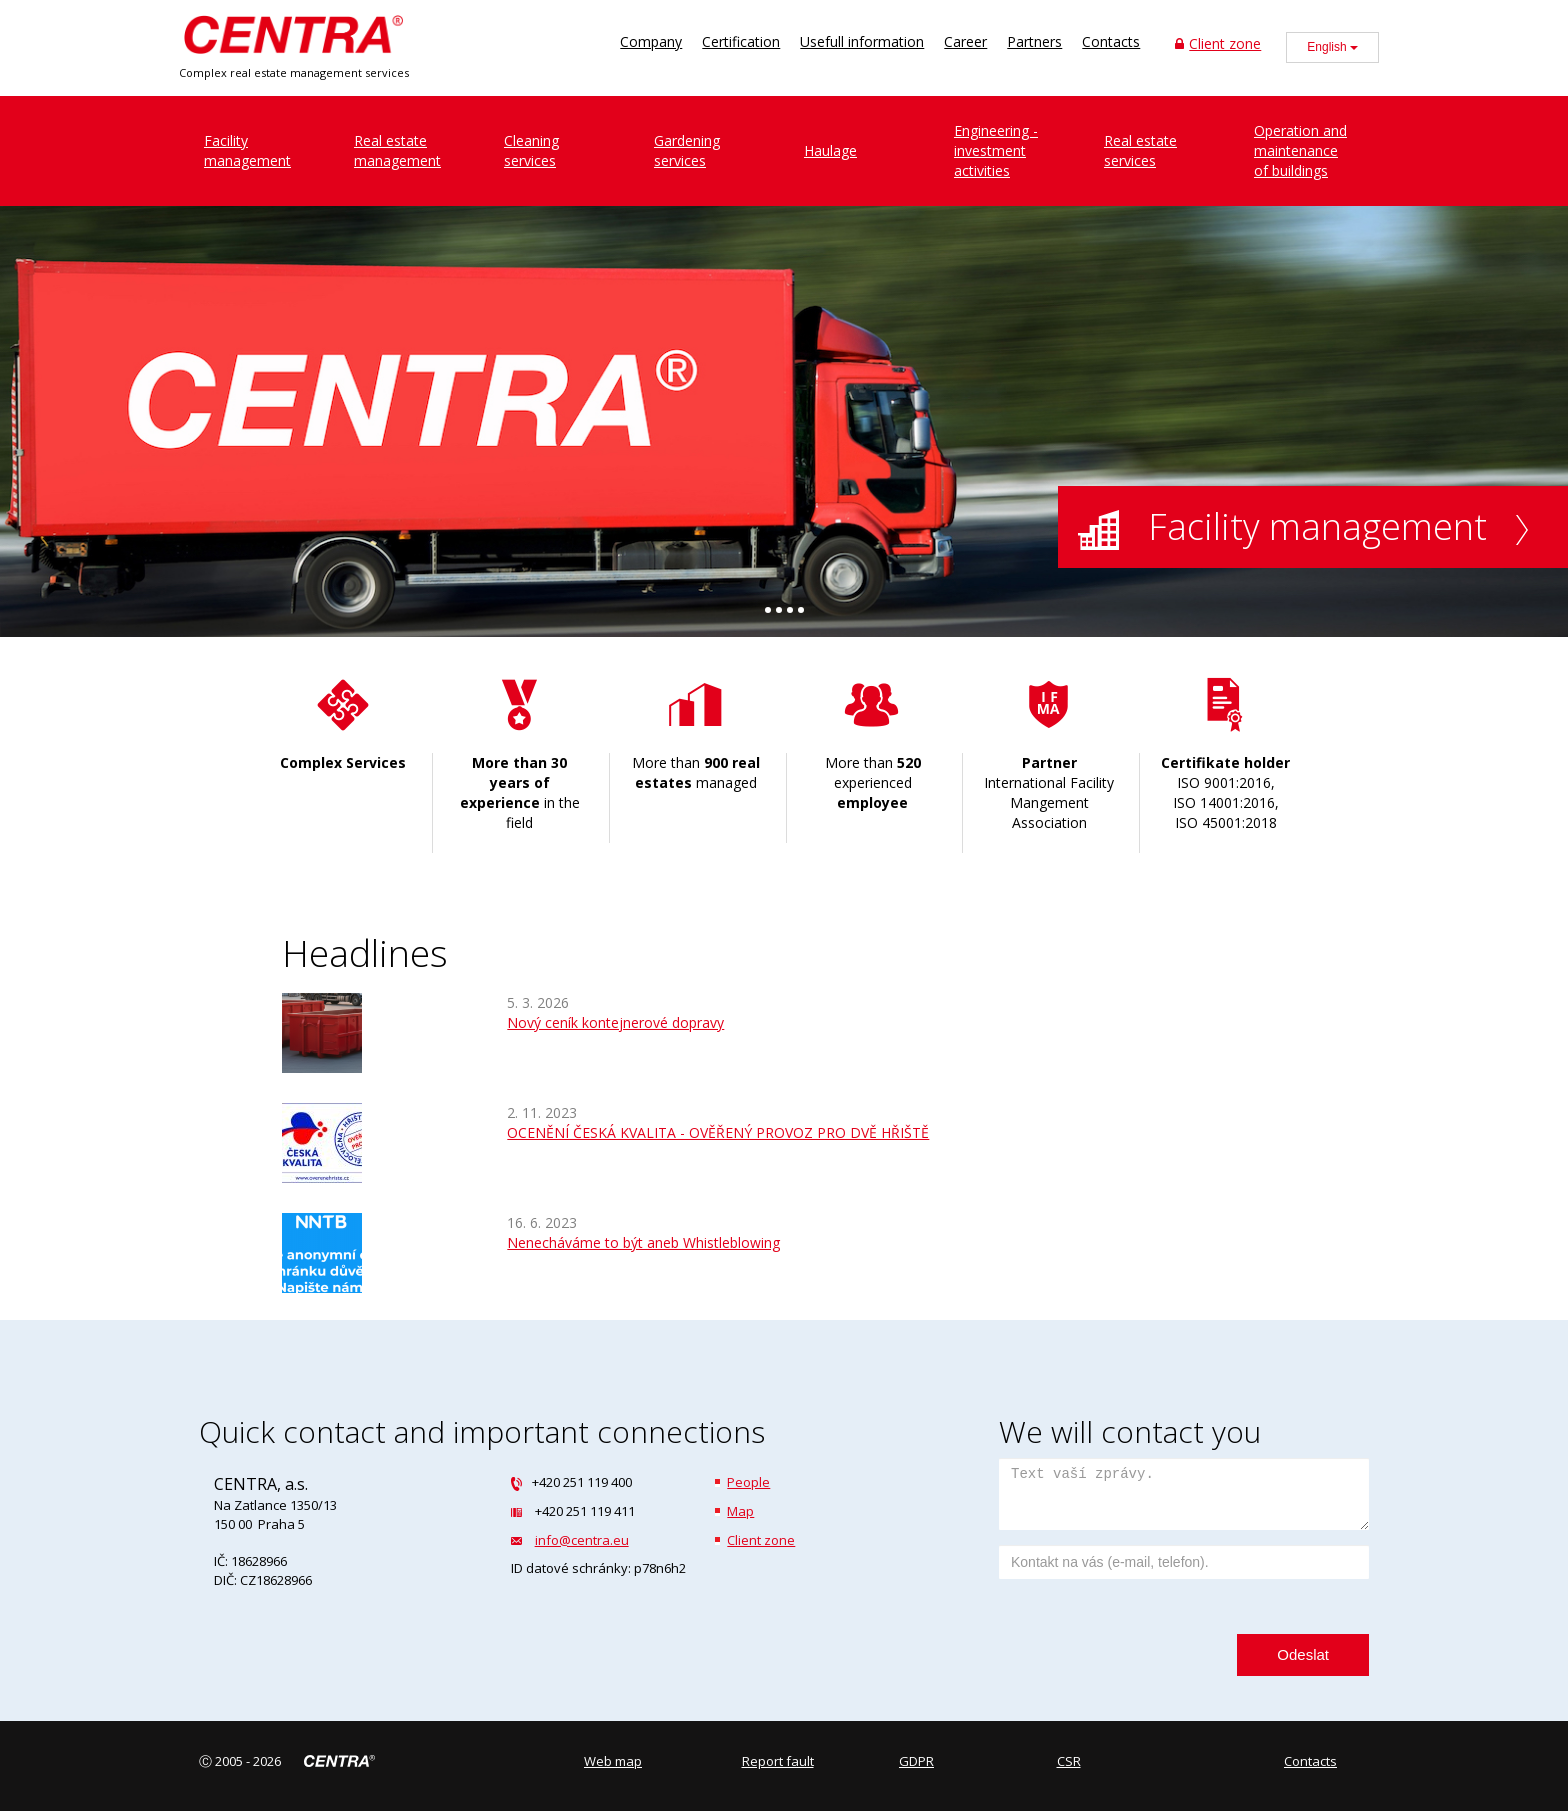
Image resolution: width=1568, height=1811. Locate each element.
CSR (1069, 1761)
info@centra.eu (582, 1540)
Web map (613, 1761)
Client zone (1218, 43)
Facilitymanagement (247, 150)
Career (965, 41)
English (1332, 47)
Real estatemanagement (397, 150)
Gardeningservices (687, 150)
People (748, 1482)
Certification (741, 41)
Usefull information (862, 41)
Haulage (830, 150)
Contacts (1111, 41)
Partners (1034, 41)
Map (740, 1511)
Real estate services (1140, 150)
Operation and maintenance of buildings (1300, 150)
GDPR (916, 1761)
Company (651, 41)
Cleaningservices (531, 150)
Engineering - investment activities (996, 150)
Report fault (778, 1761)
